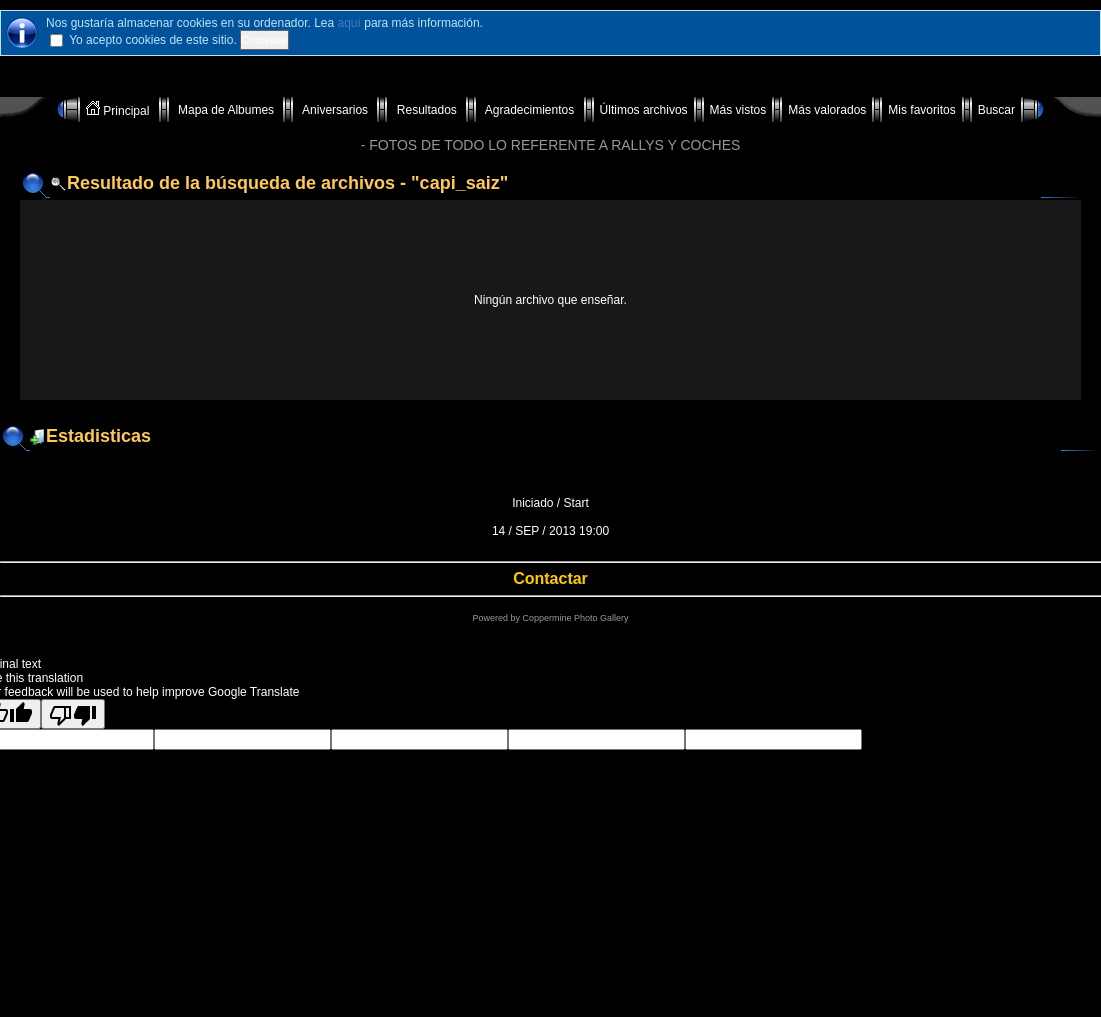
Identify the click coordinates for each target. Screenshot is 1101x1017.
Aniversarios (335, 110)
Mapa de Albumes (226, 110)
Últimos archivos (644, 110)
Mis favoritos (921, 110)
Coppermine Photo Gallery (575, 618)
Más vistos (738, 110)
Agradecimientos (529, 110)
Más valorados (827, 110)
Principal (119, 109)
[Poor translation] (73, 714)
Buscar (996, 110)
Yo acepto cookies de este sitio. (153, 40)
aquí (349, 23)
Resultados (426, 110)
